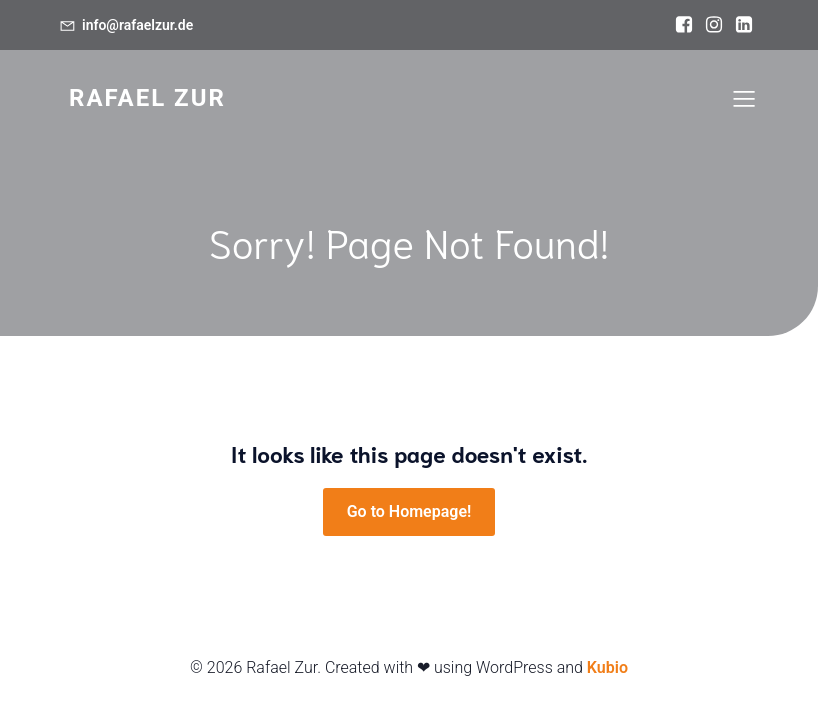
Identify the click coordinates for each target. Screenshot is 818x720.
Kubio (607, 667)
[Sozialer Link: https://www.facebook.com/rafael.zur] (684, 25)
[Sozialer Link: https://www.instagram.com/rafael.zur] (714, 25)
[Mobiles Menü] (744, 98)
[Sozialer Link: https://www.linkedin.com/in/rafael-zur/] (744, 25)
